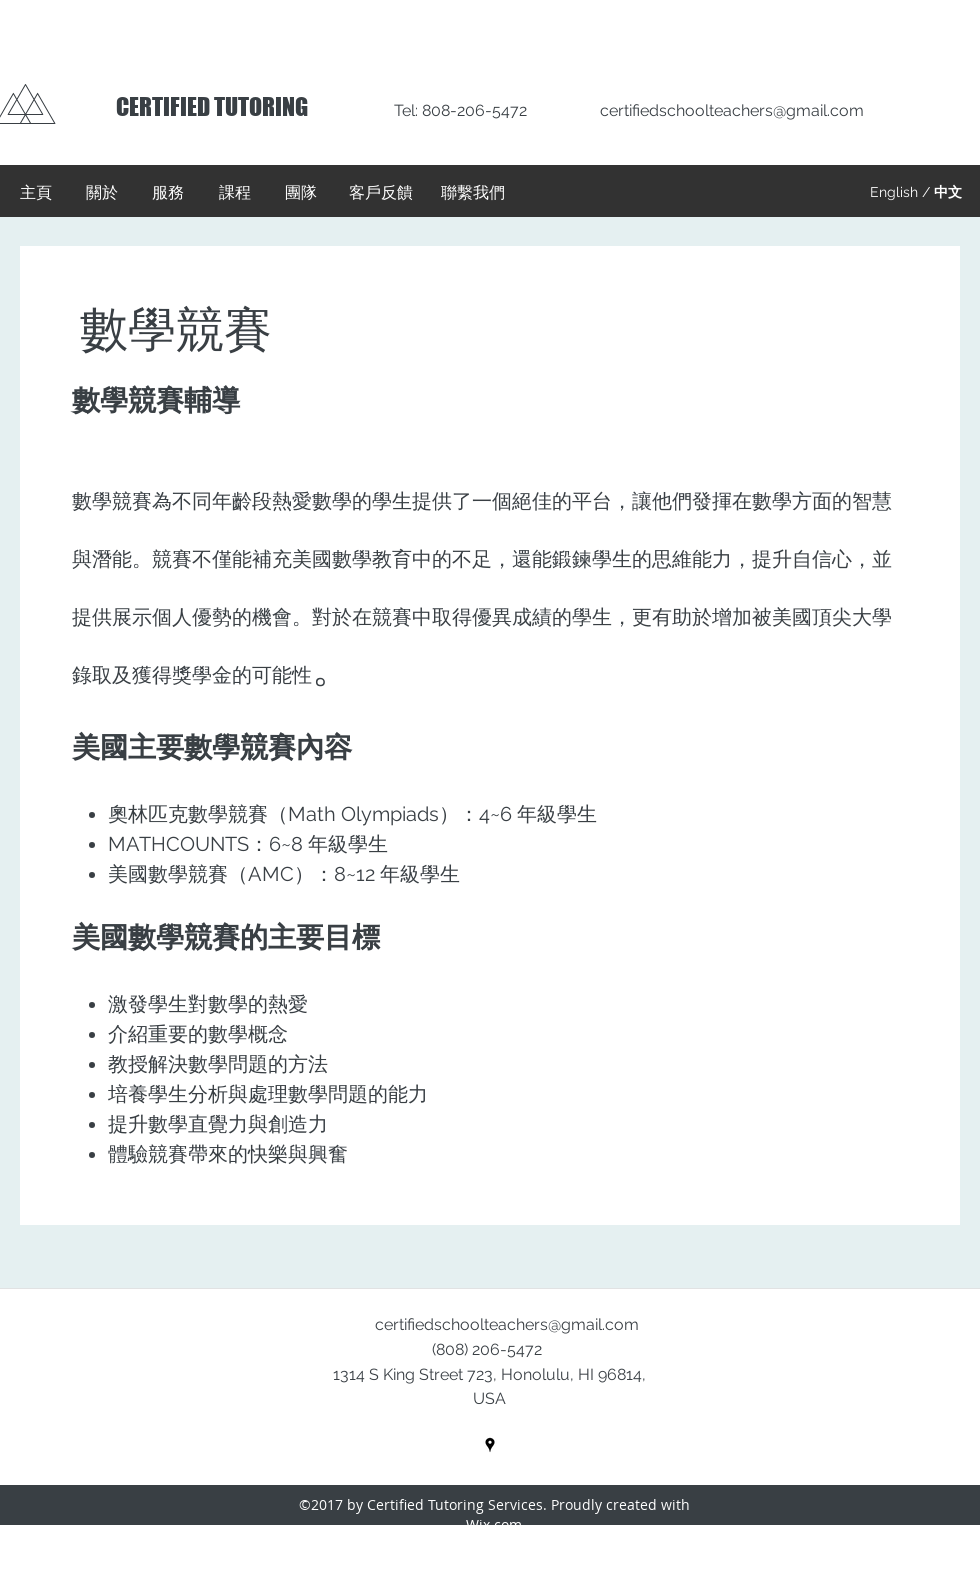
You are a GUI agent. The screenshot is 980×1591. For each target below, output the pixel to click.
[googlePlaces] (490, 1445)
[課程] (235, 193)
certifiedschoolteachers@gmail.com (732, 110)
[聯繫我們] (473, 193)
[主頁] (36, 193)
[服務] (168, 193)
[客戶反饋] (381, 193)
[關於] (102, 193)
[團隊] (301, 193)
